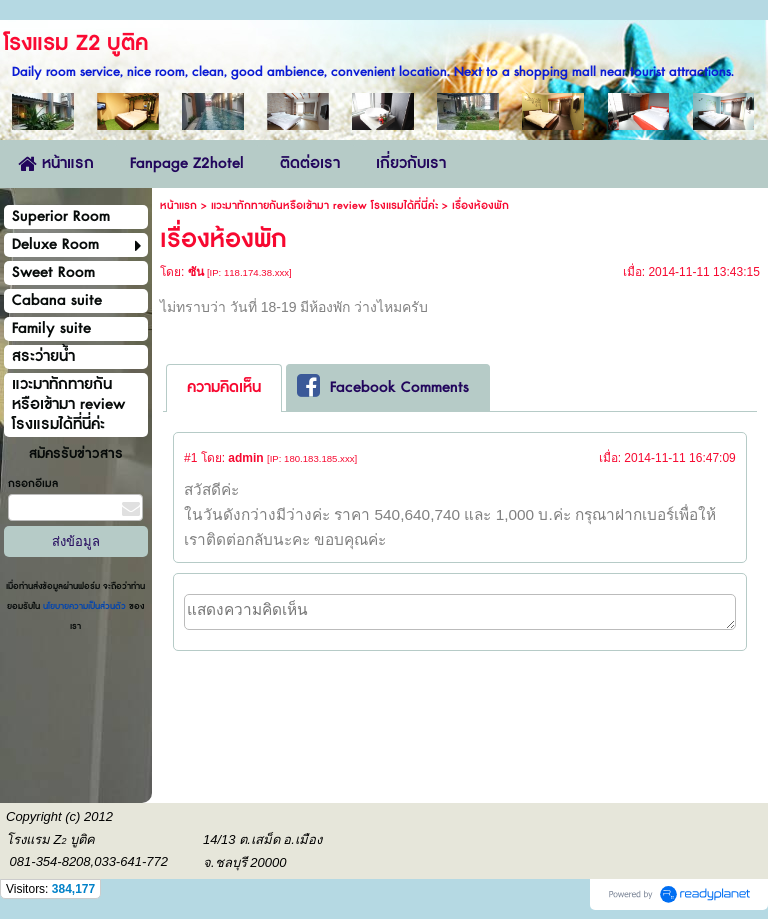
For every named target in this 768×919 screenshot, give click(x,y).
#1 (190, 458)
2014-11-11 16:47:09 (679, 458)
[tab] (224, 388)
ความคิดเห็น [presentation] (224, 387)
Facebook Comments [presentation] (383, 387)
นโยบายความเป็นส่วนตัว (84, 606)
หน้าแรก (178, 205)
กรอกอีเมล (33, 483)
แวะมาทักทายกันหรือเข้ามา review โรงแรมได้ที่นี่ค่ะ (324, 205)
